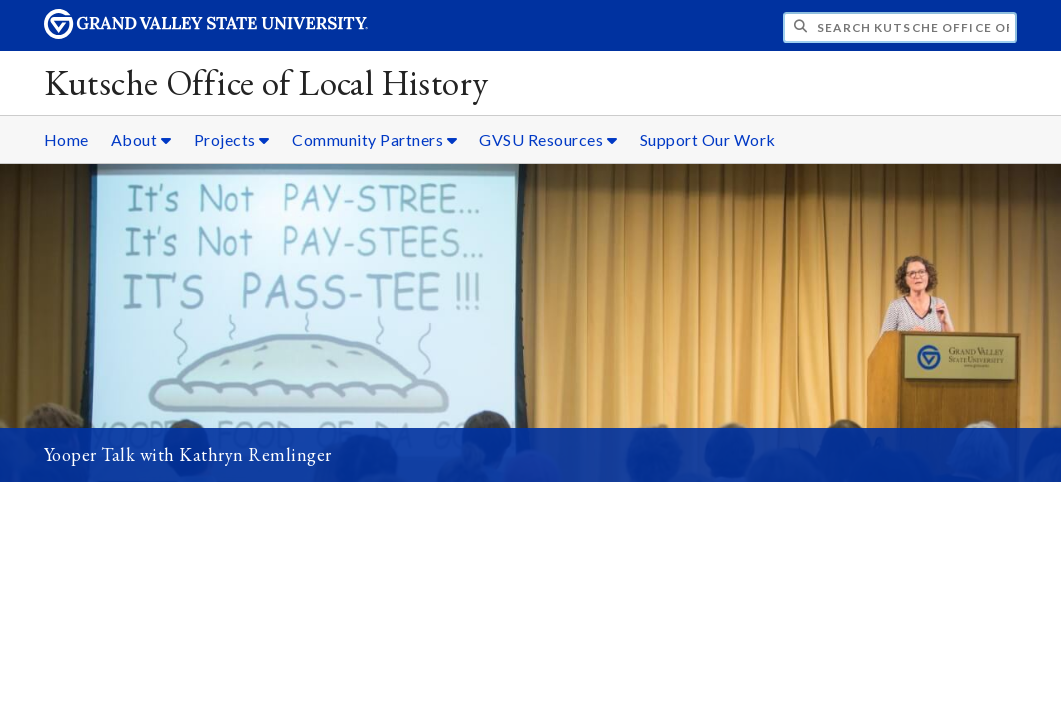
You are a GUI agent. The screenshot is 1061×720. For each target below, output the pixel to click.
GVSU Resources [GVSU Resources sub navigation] (548, 139)
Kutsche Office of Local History (266, 82)
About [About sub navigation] (141, 139)
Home (66, 139)
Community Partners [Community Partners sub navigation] (374, 139)
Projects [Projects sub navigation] (232, 139)
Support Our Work (708, 139)
